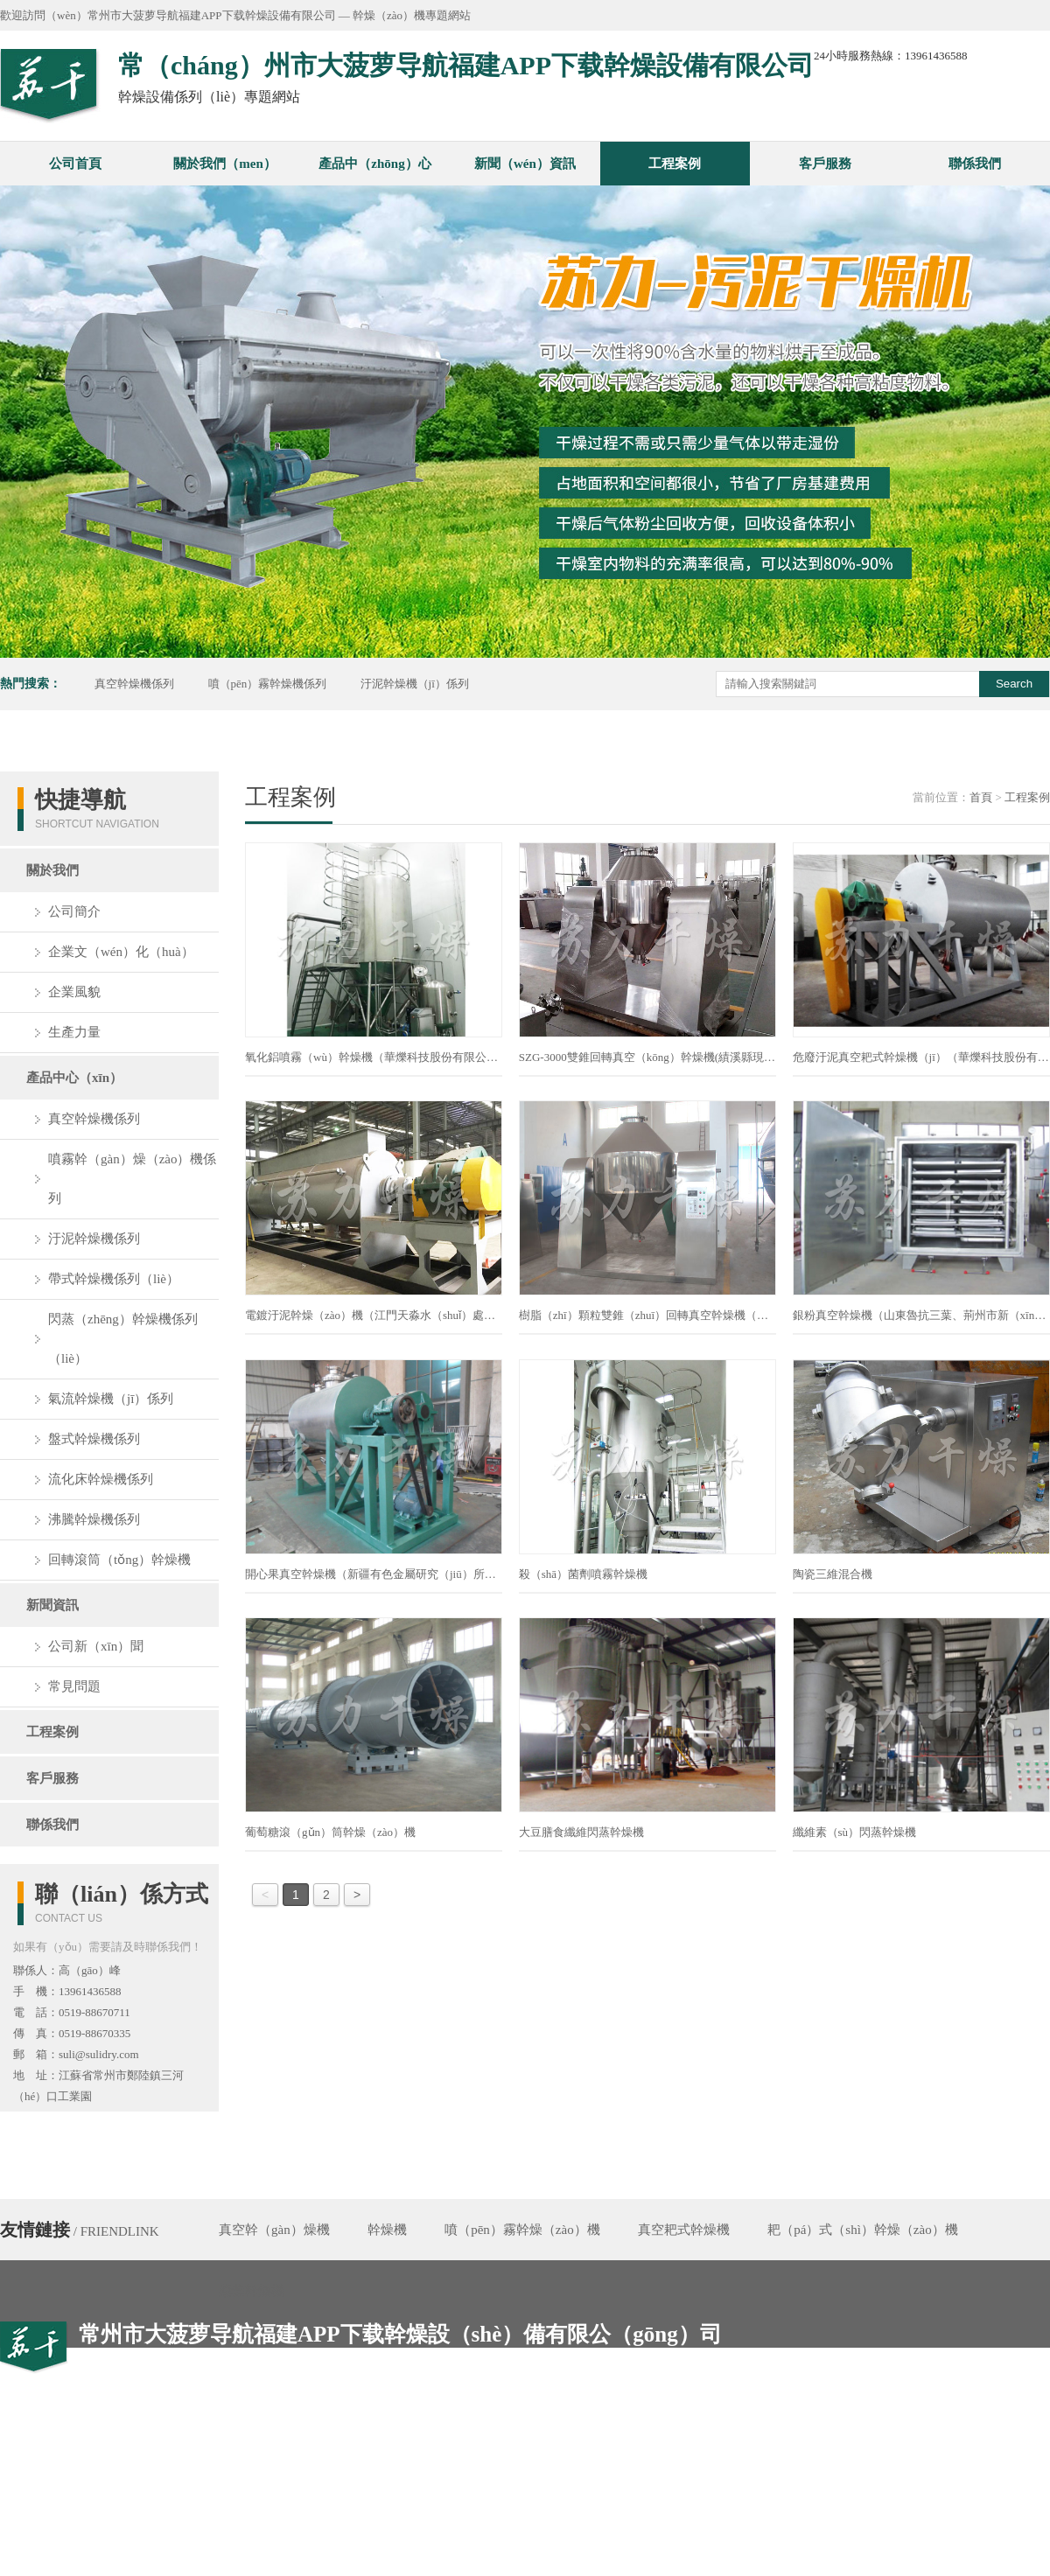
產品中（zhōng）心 (374, 164)
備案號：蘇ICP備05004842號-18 (691, 2565)
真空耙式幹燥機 (684, 2230)
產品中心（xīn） (74, 1078)
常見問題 (74, 1686)
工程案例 (674, 164)
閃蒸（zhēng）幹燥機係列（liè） (123, 1338)
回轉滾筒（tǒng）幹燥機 (119, 1560)
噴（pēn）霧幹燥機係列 (267, 683)
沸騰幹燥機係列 (94, 1519)
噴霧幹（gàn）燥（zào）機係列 (132, 1178)
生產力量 (74, 1032)
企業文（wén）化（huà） (121, 952)
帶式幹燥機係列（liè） (113, 1279)
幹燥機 (387, 2230)
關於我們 (52, 870)
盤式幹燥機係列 (94, 1439)
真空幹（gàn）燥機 (274, 2230)
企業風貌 (74, 992)
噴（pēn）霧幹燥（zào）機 (521, 2230)
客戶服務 (825, 164)
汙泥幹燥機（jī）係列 (414, 683)
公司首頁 (75, 164)
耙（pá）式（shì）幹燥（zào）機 (862, 2230)
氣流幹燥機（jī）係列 (110, 1399)
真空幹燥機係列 (134, 683)
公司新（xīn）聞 (96, 1646)
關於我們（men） (224, 164)
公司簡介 (74, 911)
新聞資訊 (52, 1605)
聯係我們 (974, 164)
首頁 (981, 797)
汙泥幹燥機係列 (94, 1239)
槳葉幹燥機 (251, 2291)
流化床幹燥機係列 (100, 1479)
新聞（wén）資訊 (525, 164)
